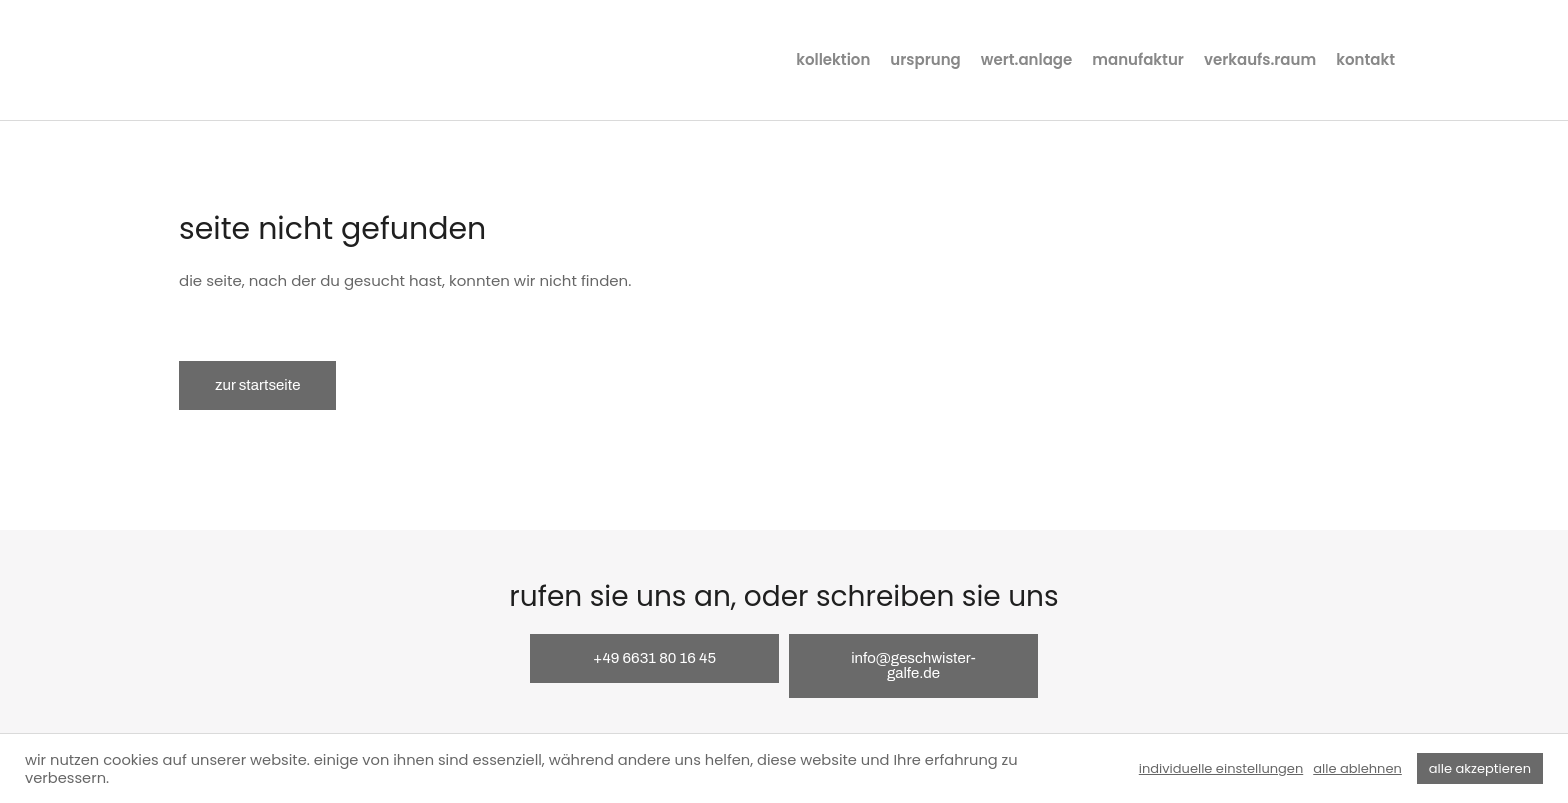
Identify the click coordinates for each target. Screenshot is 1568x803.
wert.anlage (1027, 59)
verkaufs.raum (1260, 59)
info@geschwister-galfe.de (913, 665)
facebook (1462, 60)
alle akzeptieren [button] (1480, 768)
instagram (1424, 60)
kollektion (833, 59)
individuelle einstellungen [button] (1221, 769)
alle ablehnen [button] (1357, 769)
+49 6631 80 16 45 (654, 658)
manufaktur (1138, 59)
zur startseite (257, 385)
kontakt (1365, 59)
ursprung (925, 59)
